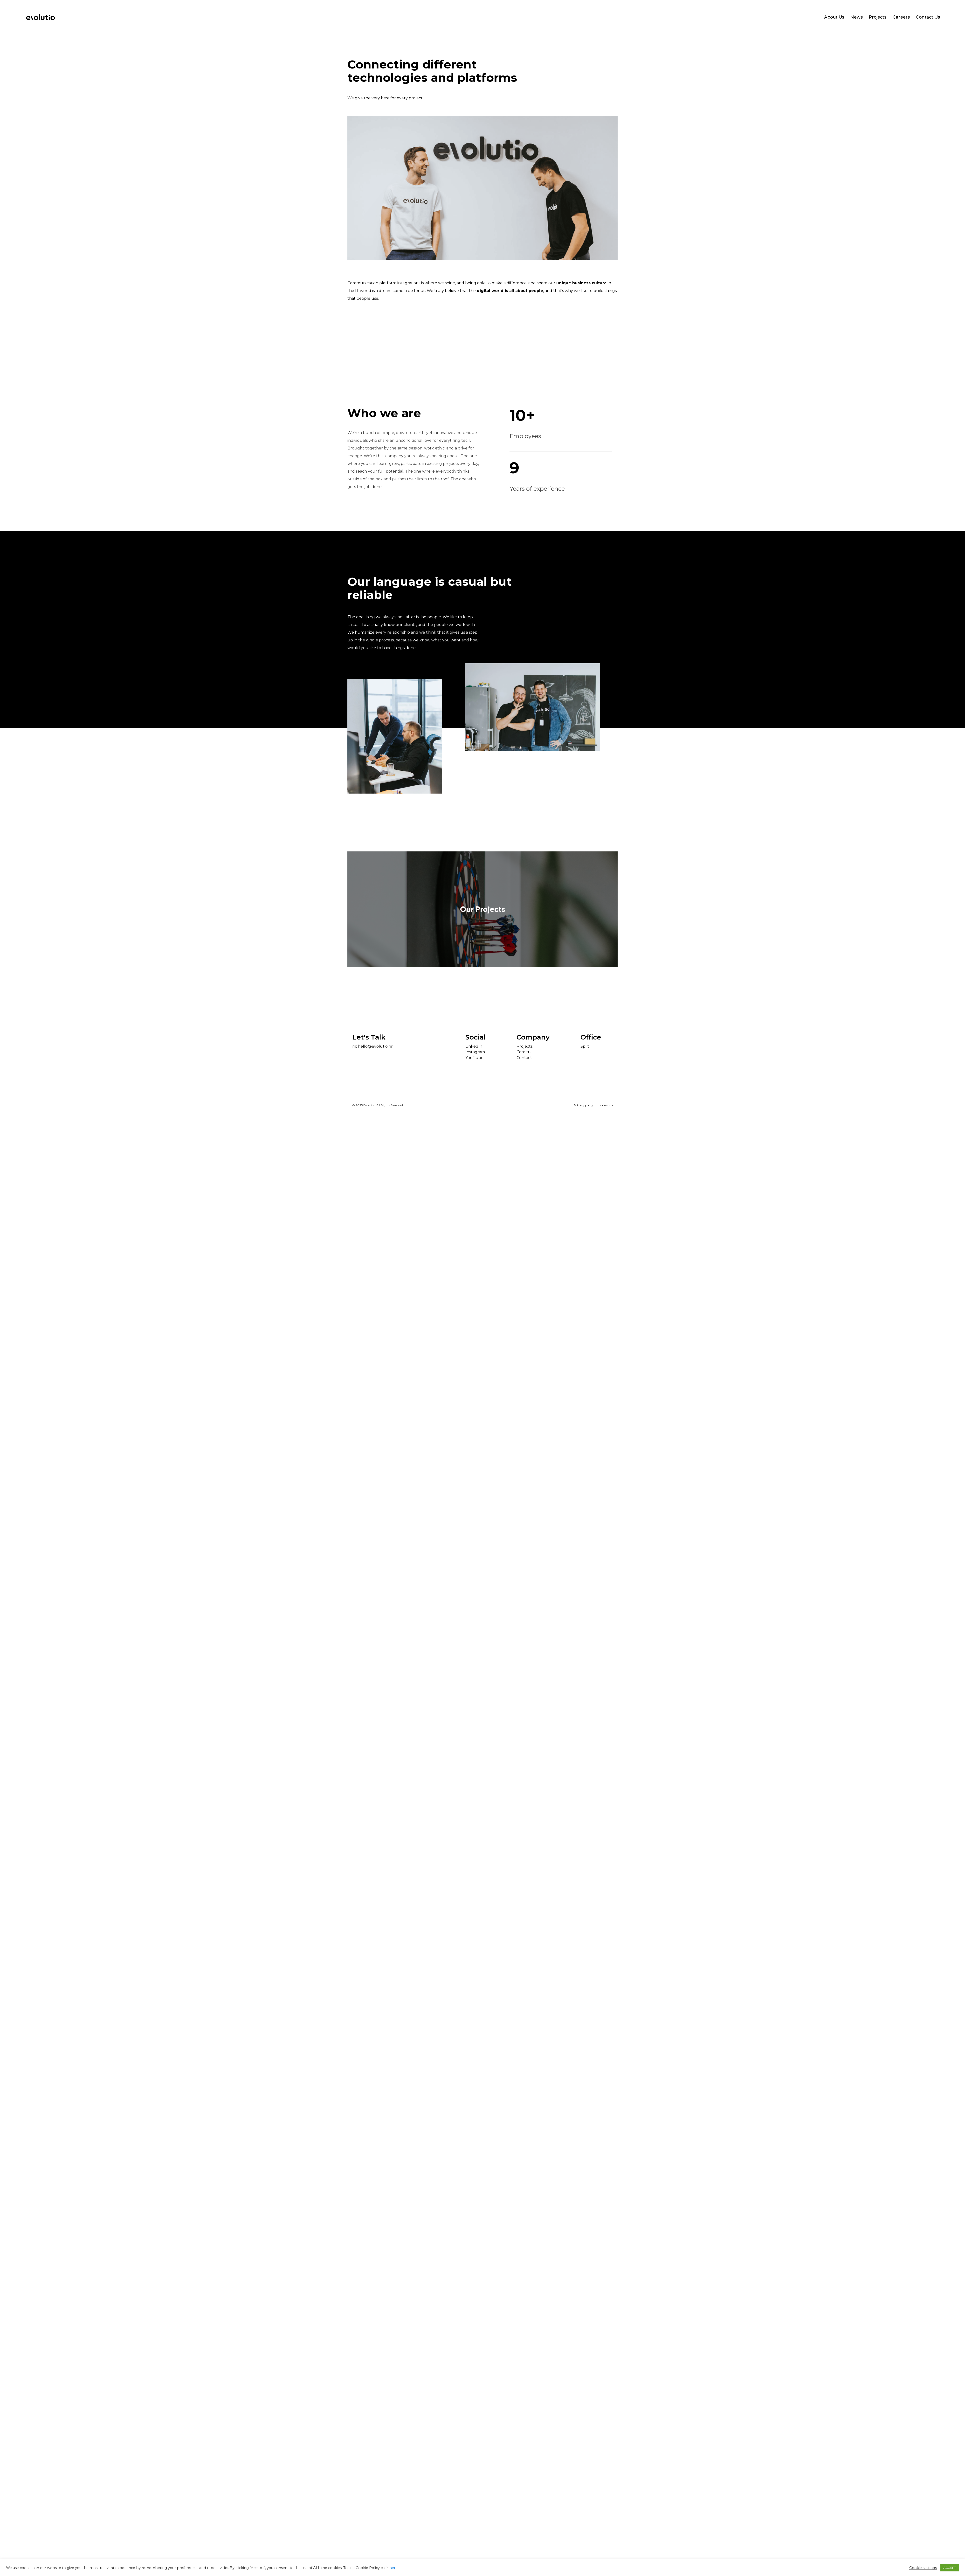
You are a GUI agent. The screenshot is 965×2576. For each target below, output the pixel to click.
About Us (834, 17)
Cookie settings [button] (923, 2568)
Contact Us (928, 17)
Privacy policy (583, 1105)
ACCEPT (949, 2567)
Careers (901, 17)
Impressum (605, 1105)
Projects (877, 17)
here (393, 2568)
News (856, 17)
